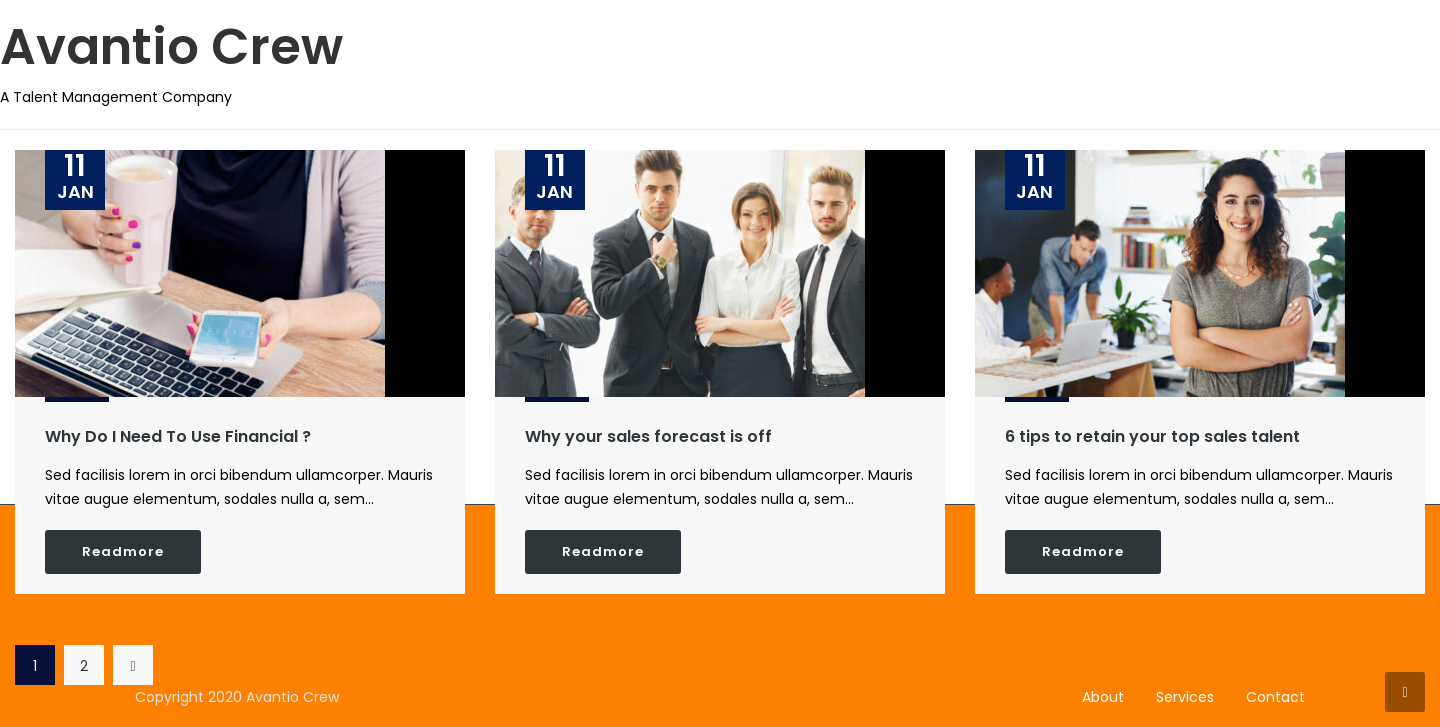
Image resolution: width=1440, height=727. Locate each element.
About (1103, 697)
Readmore (123, 551)
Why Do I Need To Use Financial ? (178, 436)
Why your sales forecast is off (648, 436)
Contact (1275, 697)
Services (1185, 697)
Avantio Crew (171, 47)
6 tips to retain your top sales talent (1152, 436)
